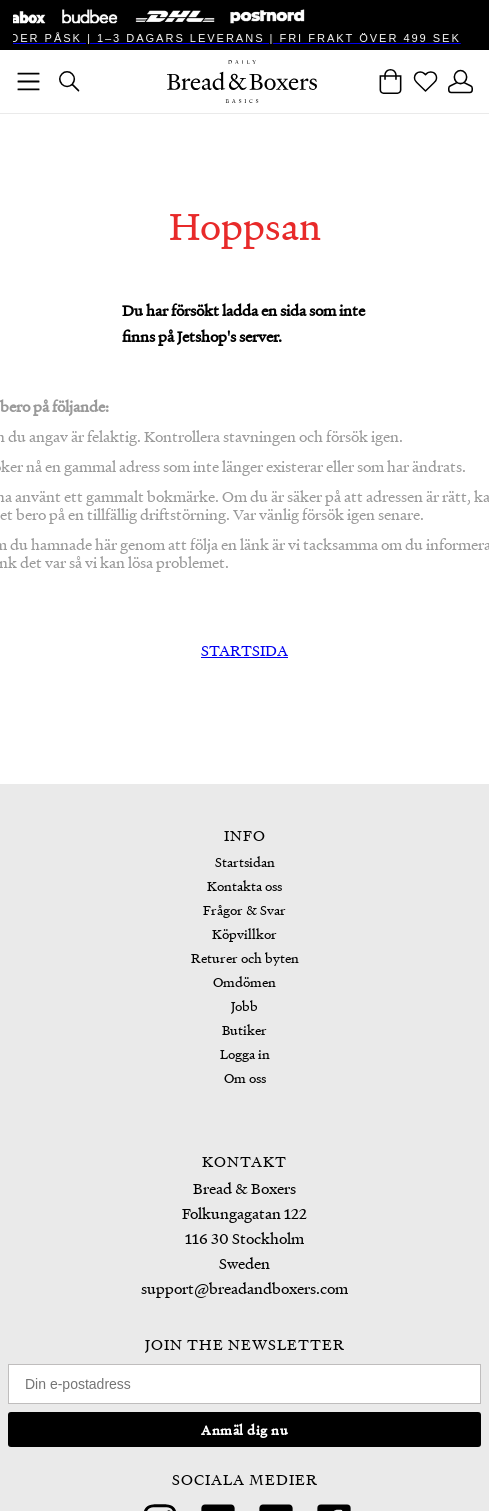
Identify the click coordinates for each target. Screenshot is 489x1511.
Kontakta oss (244, 885)
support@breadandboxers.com (244, 1288)
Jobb (244, 1005)
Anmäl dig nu (244, 1429)
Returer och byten (245, 957)
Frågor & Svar (244, 909)
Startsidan (245, 861)
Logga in (245, 1053)
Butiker (244, 1029)
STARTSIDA (244, 650)
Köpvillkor (244, 933)
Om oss (245, 1077)
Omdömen (244, 981)
